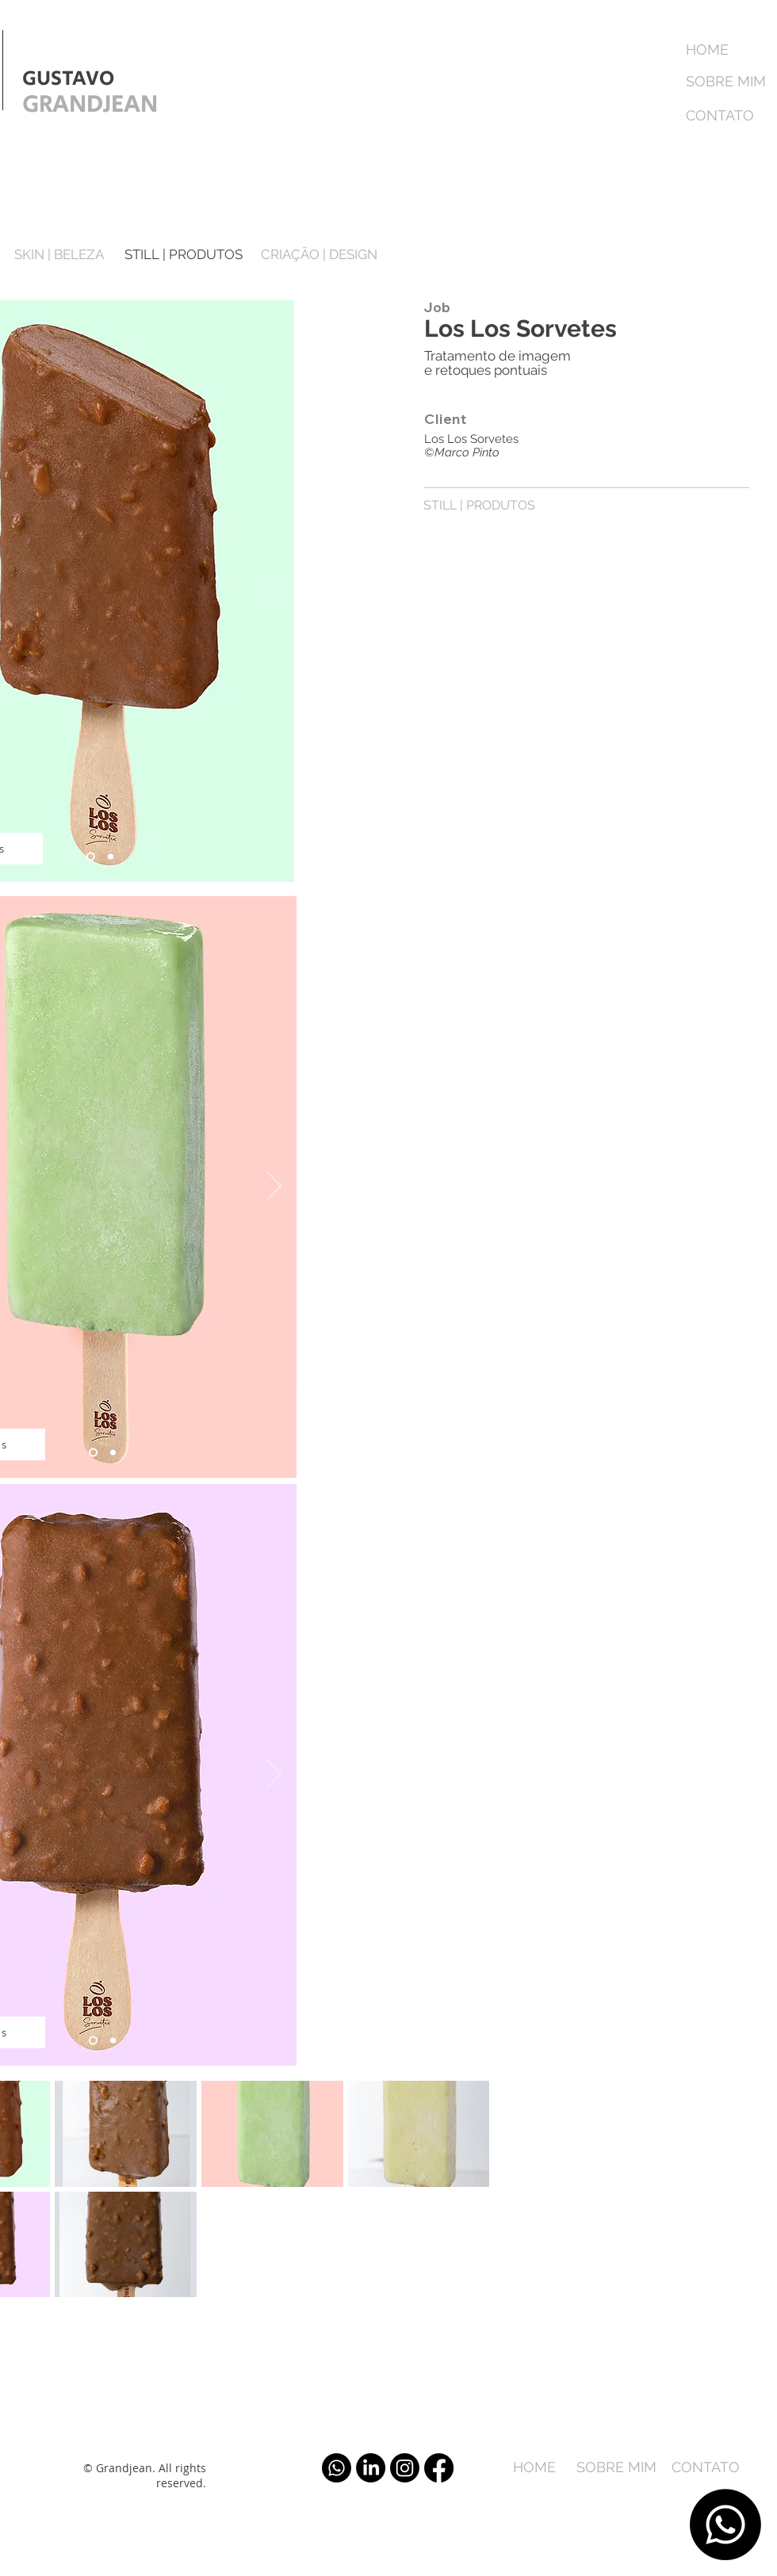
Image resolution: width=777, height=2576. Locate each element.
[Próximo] (272, 591)
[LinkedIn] (370, 2468)
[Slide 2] (110, 857)
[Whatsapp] (725, 2524)
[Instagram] (404, 2468)
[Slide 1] (90, 857)
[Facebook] (439, 2468)
